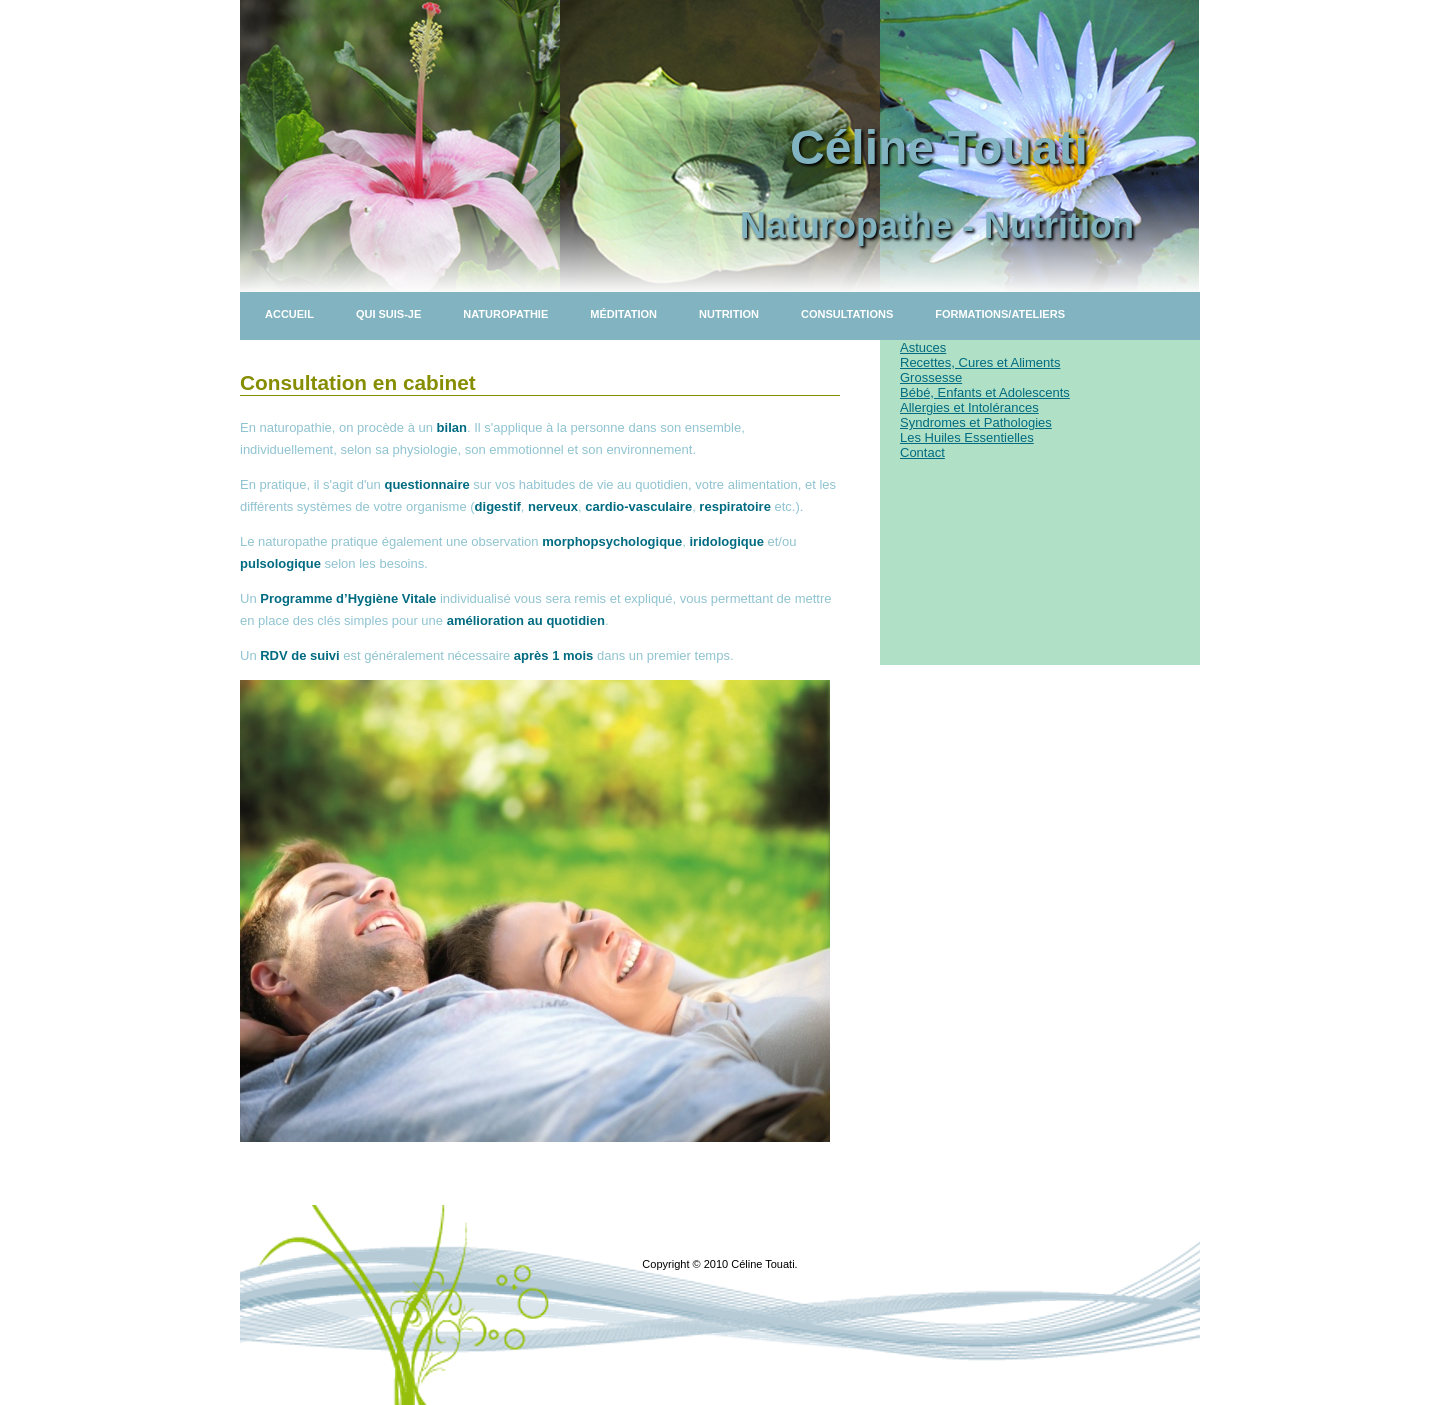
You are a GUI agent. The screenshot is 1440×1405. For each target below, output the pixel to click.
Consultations (847, 314)
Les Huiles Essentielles (967, 437)
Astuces (923, 347)
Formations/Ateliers (1000, 314)
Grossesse (931, 377)
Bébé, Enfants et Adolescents (985, 392)
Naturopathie (505, 314)
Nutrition (729, 314)
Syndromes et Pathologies (976, 422)
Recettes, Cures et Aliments (980, 362)
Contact (922, 452)
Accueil (289, 314)
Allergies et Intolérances (969, 407)
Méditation (623, 314)
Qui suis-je (388, 314)
